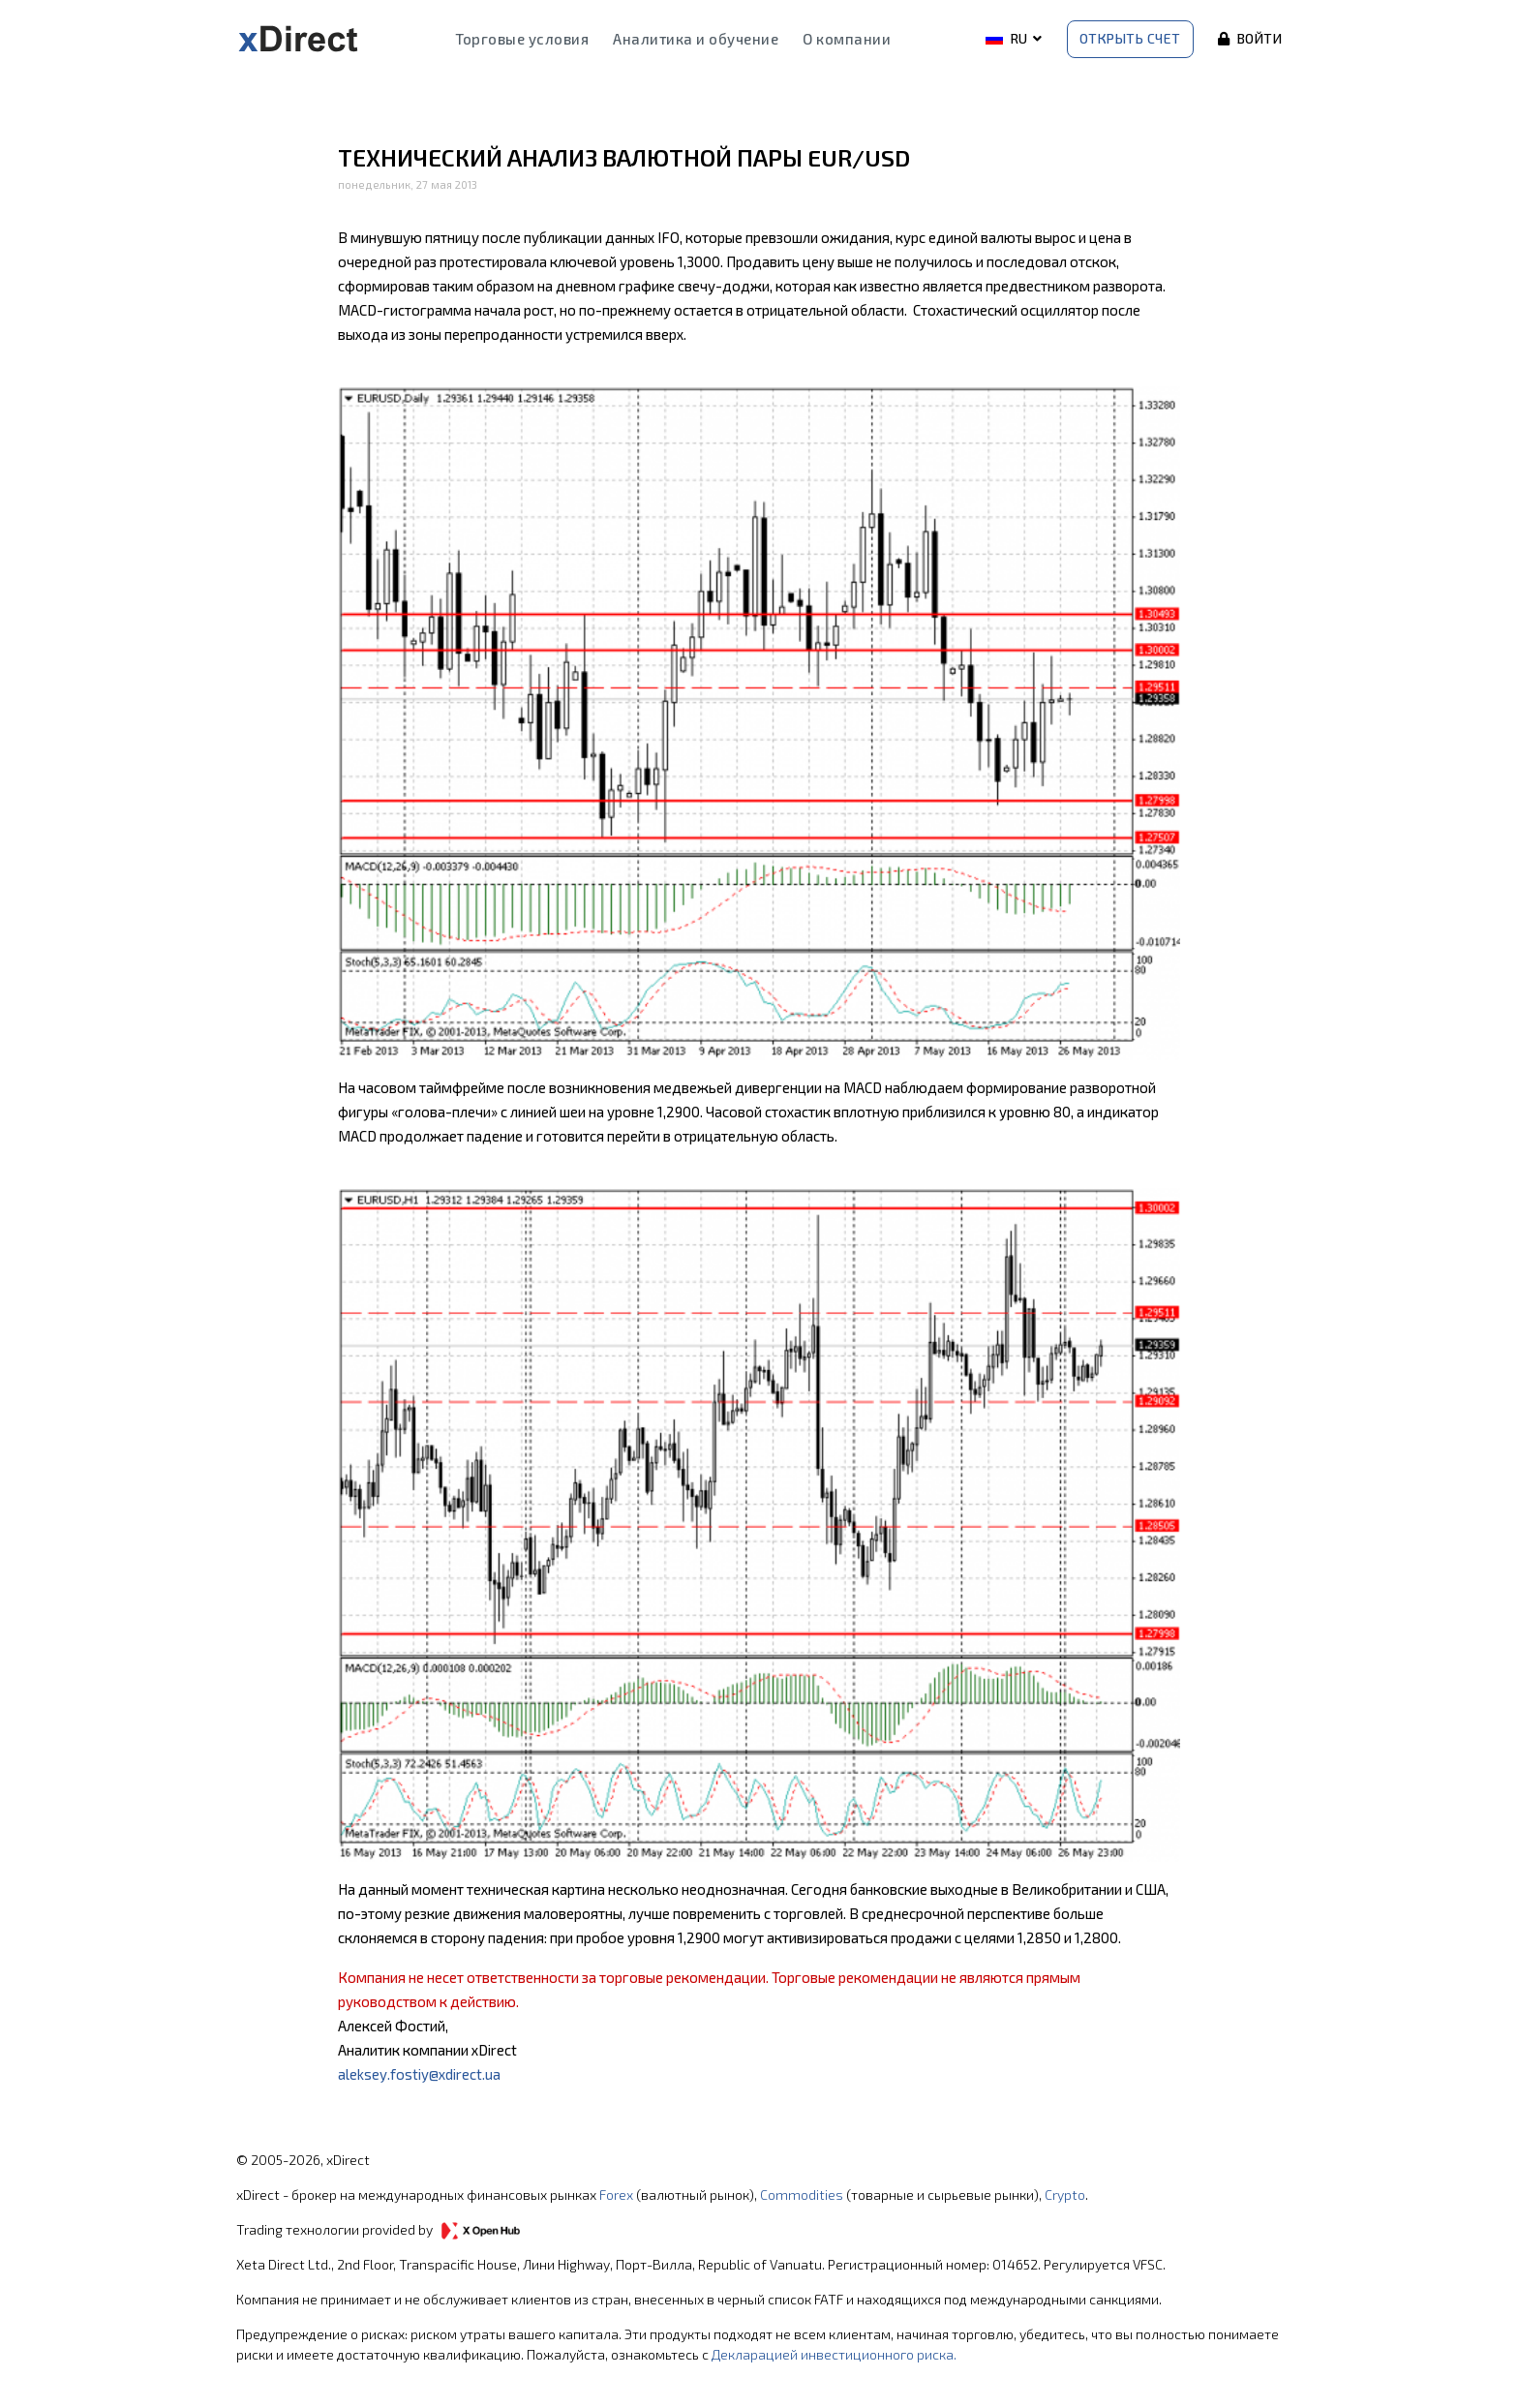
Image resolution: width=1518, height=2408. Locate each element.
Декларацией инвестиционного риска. (834, 2354)
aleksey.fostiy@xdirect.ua (419, 2074)
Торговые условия (522, 38)
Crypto (1065, 2194)
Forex (616, 2194)
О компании (847, 38)
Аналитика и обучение (695, 38)
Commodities (801, 2194)
